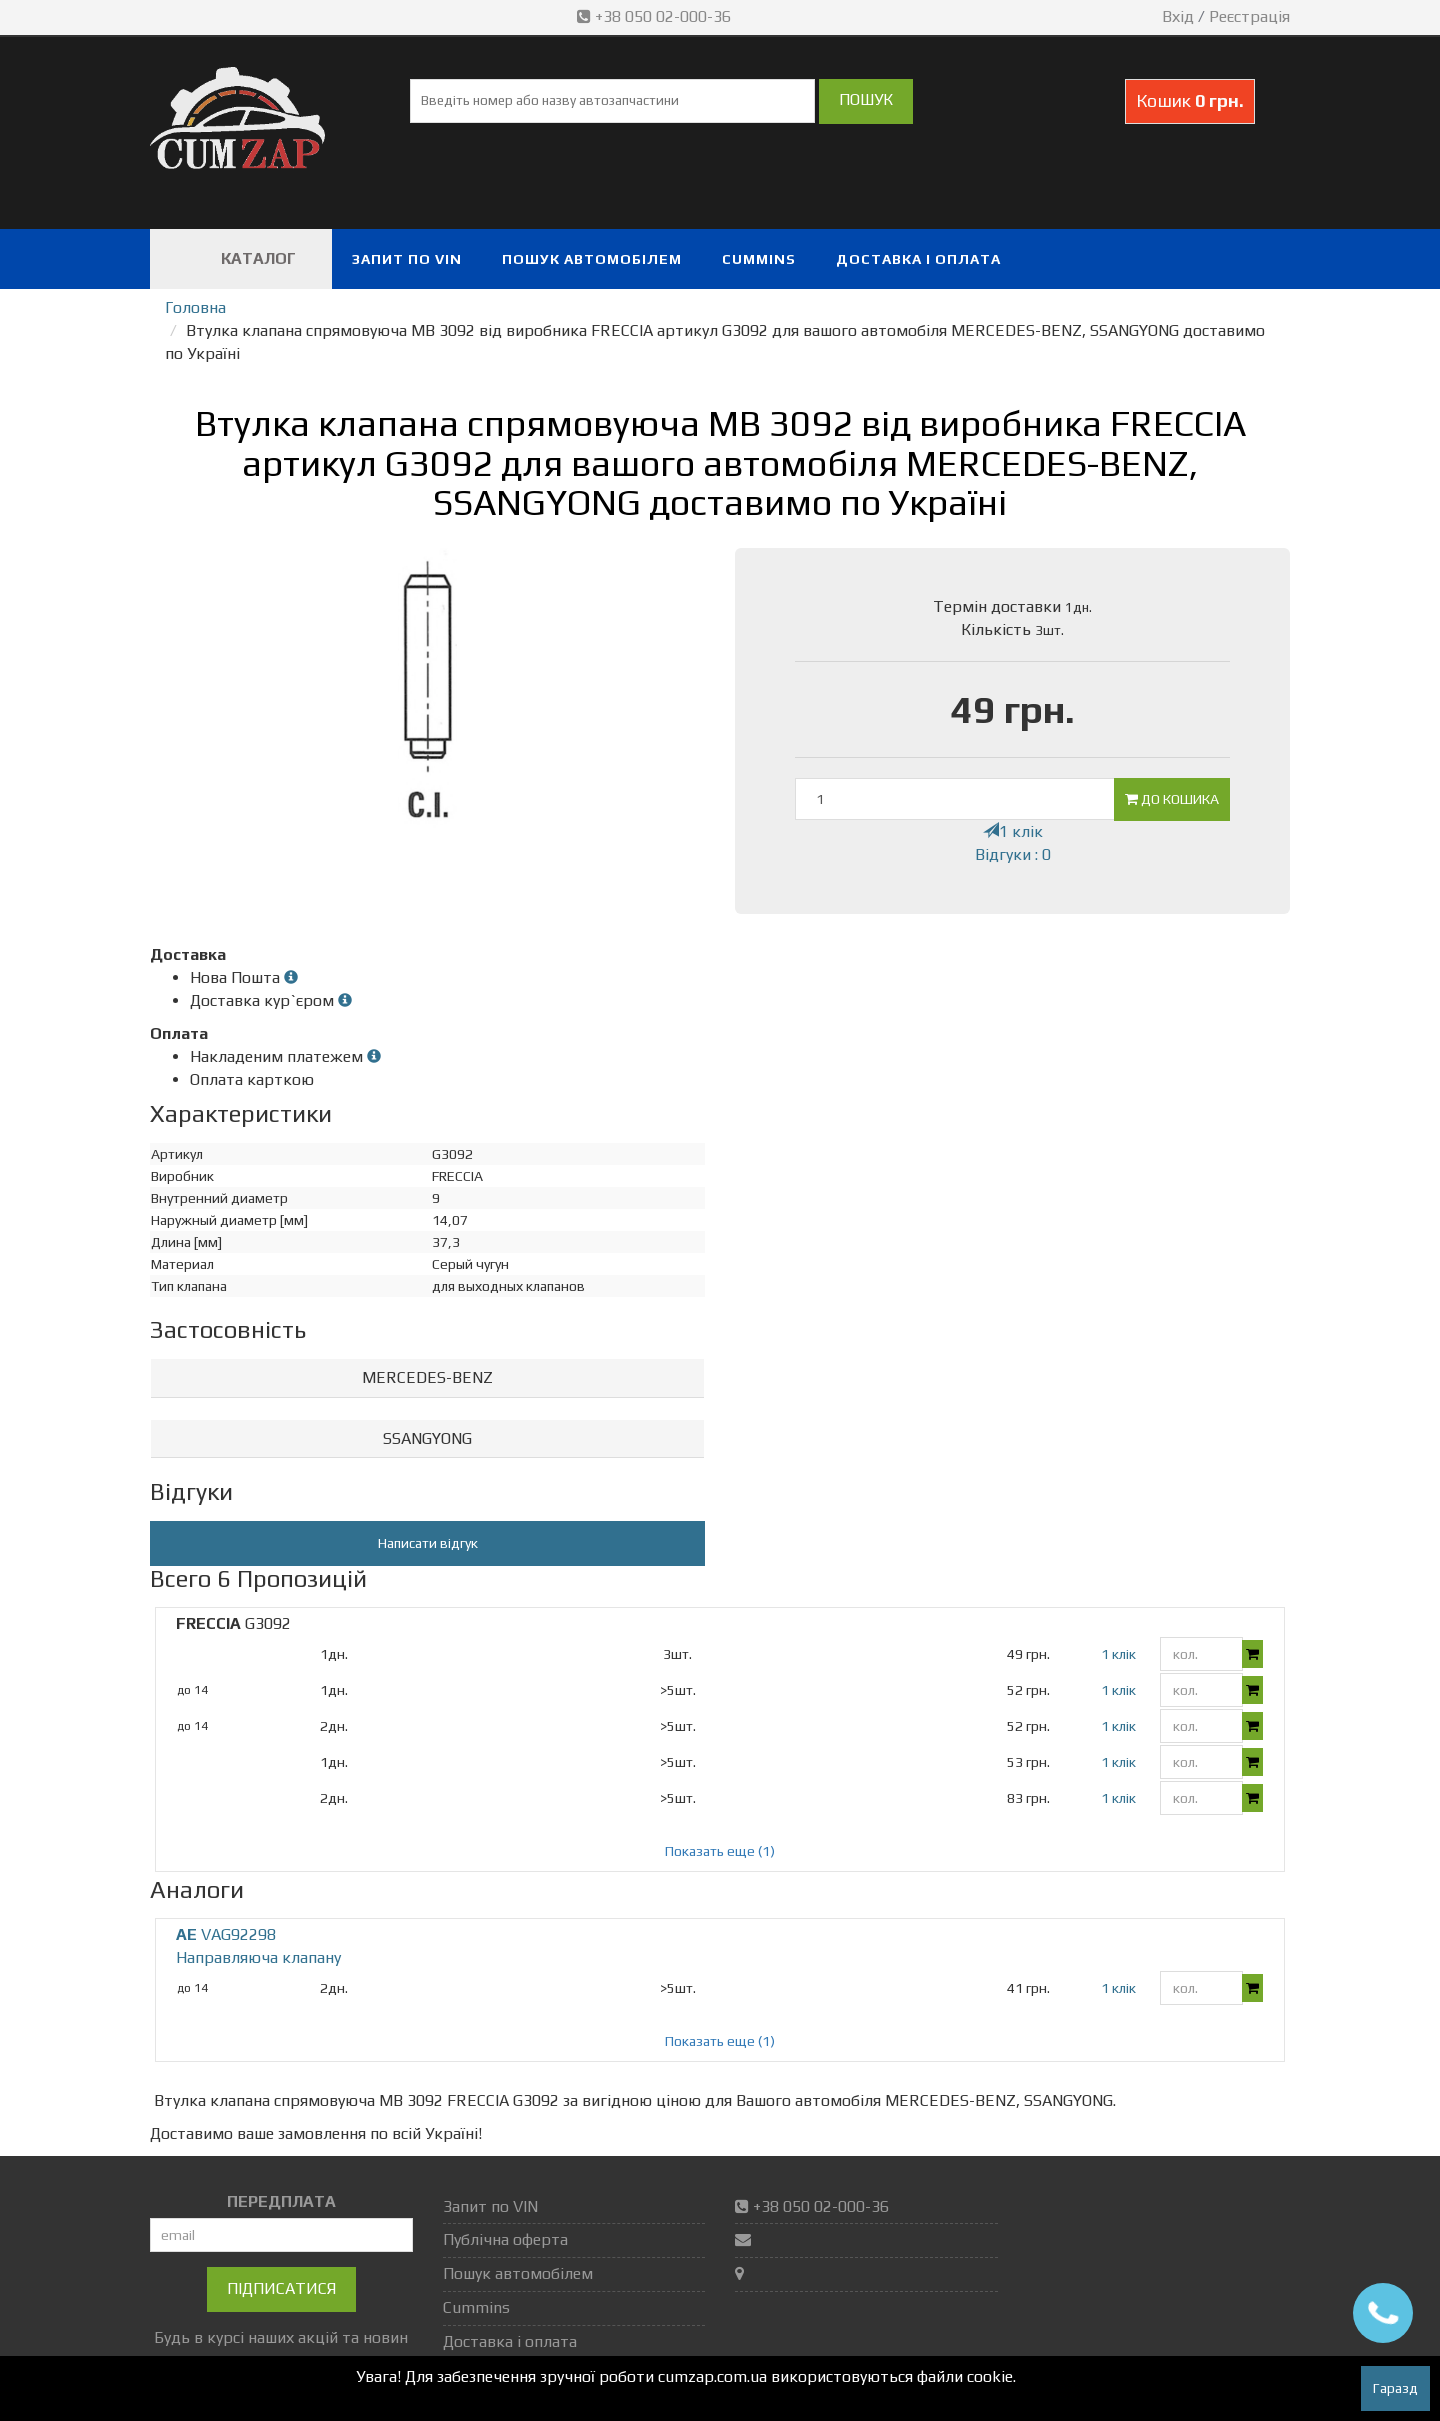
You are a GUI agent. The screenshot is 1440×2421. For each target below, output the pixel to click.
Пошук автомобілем (592, 259)
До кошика (1172, 799)
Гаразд (1395, 2388)
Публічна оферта (505, 2239)
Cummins (759, 259)
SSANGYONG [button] (427, 1438)
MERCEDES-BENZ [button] (427, 1377)
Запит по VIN (407, 259)
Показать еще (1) (720, 1851)
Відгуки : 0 (1013, 854)
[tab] (427, 1378)
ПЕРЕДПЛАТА (281, 2201)
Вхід (1178, 16)
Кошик (1190, 100)
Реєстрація (1249, 16)
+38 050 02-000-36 (656, 16)
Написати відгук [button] (428, 1543)
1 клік (1013, 831)
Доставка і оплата (918, 259)
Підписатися (281, 2288)
